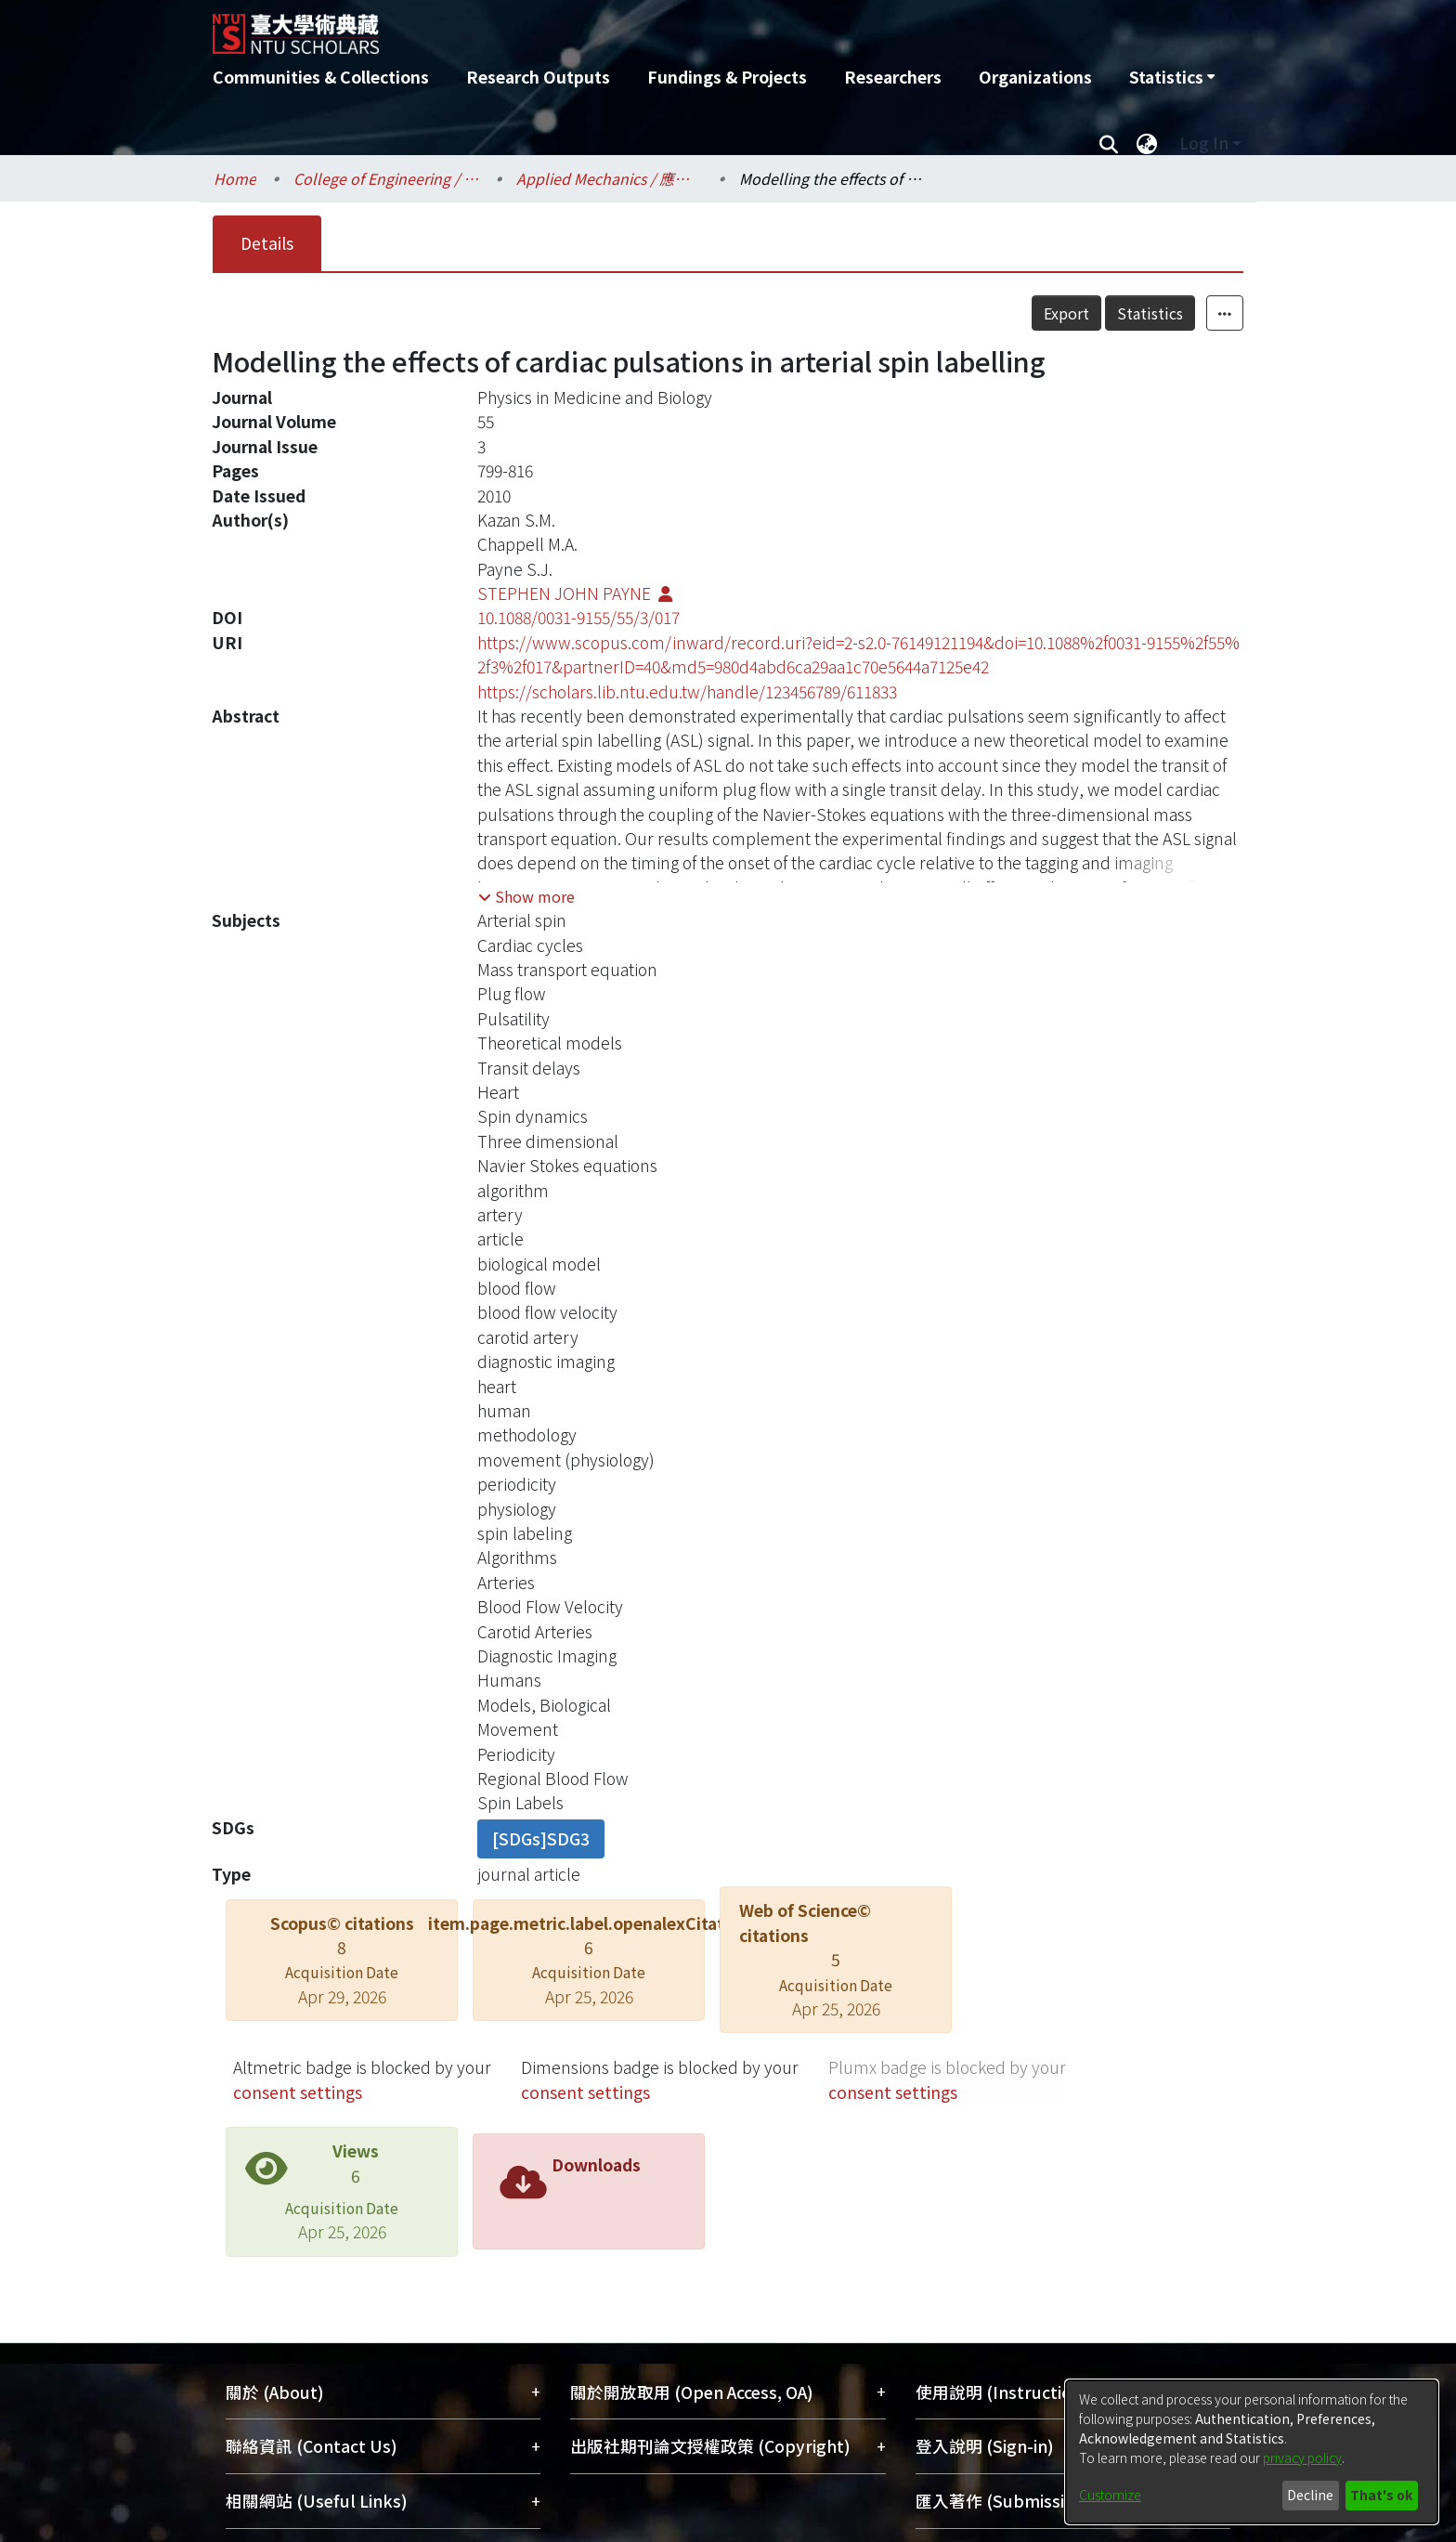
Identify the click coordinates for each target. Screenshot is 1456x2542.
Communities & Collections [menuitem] (321, 76)
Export (1066, 313)
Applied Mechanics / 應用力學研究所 (609, 178)
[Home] (628, 27)
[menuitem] (1172, 77)
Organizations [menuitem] (1035, 76)
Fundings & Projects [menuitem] (727, 76)
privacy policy (1302, 2457)
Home (235, 178)
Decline (1310, 2494)
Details (266, 242)
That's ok (1381, 2494)
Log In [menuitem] (1203, 142)
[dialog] (1251, 2451)
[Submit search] (1108, 143)
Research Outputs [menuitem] (538, 76)
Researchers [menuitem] (893, 76)
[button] (526, 896)
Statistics (1150, 313)
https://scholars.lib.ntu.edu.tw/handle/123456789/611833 (687, 691)
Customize (1110, 2494)
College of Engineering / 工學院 (386, 178)
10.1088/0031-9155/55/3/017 (578, 617)
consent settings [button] (297, 2092)
